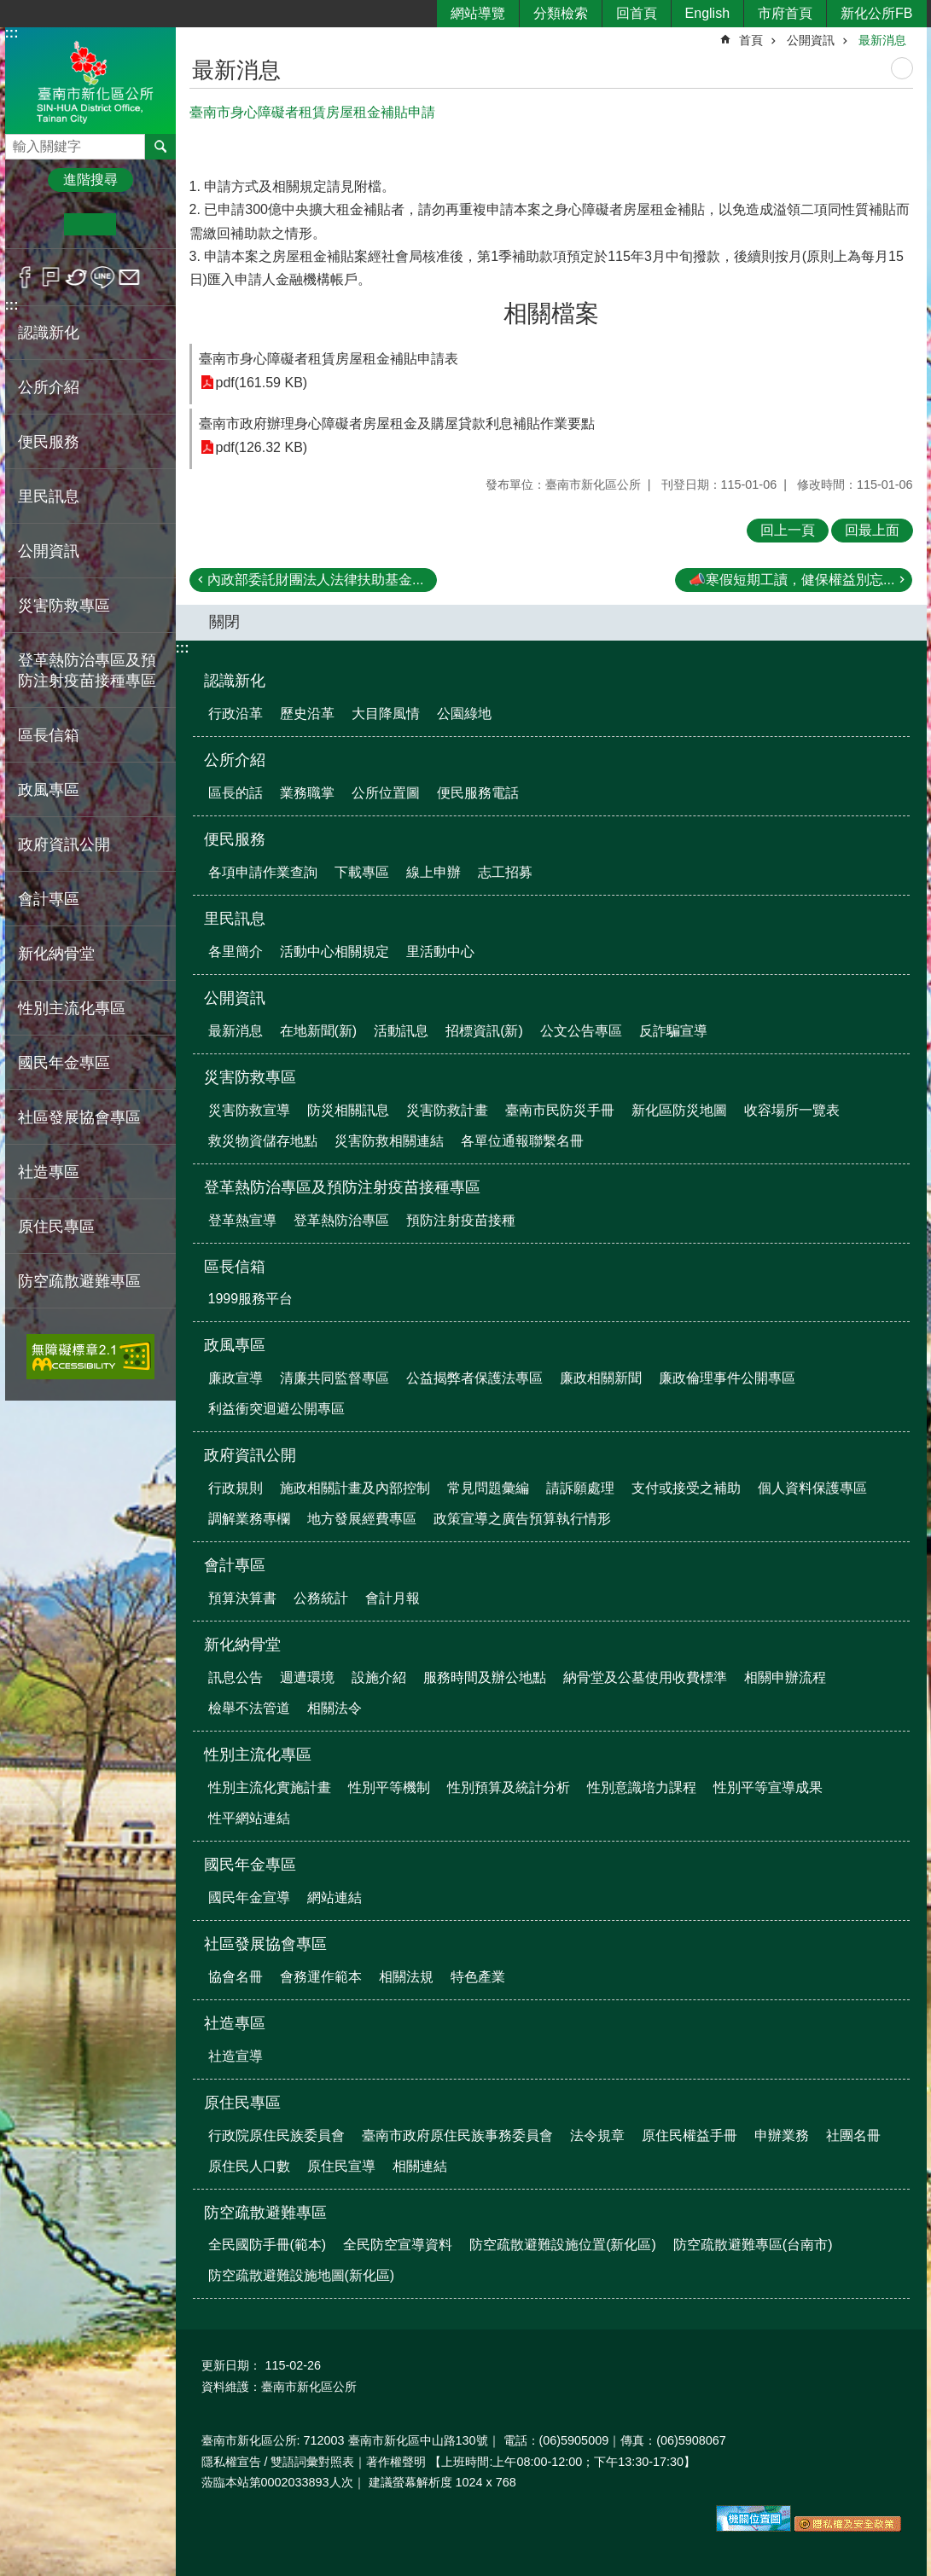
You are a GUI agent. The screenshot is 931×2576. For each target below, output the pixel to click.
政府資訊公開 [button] (64, 844)
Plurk (51, 277)
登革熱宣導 (242, 1220)
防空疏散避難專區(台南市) (753, 2244)
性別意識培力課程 (641, 1787)
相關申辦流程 (785, 1677)
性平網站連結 (249, 1818)
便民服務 (234, 839)
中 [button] (90, 224)
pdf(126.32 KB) (262, 447)
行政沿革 (235, 713)
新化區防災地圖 (679, 1110)
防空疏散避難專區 (265, 2212)
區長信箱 (234, 1266)
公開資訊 (811, 40)
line (103, 277)
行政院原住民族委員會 (276, 2135)
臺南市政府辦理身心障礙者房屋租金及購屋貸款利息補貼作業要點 (397, 423)
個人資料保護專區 (812, 1488)
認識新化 (234, 680)
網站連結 (334, 1897)
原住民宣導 (341, 2166)
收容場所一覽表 (792, 1110)
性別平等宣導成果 (768, 1787)
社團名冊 (853, 2135)
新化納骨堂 (242, 1644)
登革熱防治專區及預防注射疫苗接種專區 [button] (87, 670)
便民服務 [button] (48, 441)
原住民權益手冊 (689, 2135)
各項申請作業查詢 (262, 872)
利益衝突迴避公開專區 (276, 1408)
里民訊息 (234, 918)
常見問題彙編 (488, 1488)
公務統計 (321, 1598)
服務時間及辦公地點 (484, 1677)
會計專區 (234, 1565)
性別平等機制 (389, 1787)
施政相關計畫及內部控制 (355, 1488)
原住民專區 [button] (56, 1226)
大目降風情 (386, 713)
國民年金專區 (250, 1864)
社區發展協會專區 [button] (79, 1117)
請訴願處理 (580, 1488)
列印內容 (902, 68)
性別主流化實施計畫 (269, 1787)
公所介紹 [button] (48, 387)
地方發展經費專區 (361, 1518)
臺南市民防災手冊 (559, 1110)
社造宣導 (235, 2056)
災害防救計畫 (447, 1110)
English (707, 13)
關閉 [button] (224, 621)
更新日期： (231, 2365)
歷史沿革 (307, 713)
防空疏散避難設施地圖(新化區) (301, 2275)
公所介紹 (234, 760)
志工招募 (505, 872)
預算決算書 (242, 1598)
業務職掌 (307, 793)
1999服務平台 (251, 1298)
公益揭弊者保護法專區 (474, 1378)
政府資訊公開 (250, 1455)
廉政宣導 (235, 1378)
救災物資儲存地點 (262, 1141)
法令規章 (597, 2135)
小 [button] (38, 224)
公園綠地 (464, 713)
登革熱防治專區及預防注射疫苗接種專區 (342, 1187)
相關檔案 (551, 313)
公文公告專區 (581, 1031)
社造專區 (234, 2023)
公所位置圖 (386, 793)
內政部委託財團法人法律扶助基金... (315, 579)
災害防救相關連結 (389, 1141)
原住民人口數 (249, 2166)
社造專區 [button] (48, 1172)
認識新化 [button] (48, 332)
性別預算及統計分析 (508, 1787)
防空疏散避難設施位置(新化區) (562, 2244)
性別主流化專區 (257, 1754)
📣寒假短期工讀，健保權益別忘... (791, 579)
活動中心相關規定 (334, 951)
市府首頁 (785, 13)
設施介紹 (379, 1677)
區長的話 (235, 793)
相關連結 (420, 2166)
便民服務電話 (478, 793)
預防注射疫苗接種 (460, 1220)
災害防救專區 (250, 1077)
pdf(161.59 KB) (262, 382)
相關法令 (334, 1708)
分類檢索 (560, 13)
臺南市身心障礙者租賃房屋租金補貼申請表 (328, 358)
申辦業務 (781, 2135)
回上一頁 (787, 530)
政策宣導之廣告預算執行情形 (522, 1518)
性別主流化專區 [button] (71, 1008)
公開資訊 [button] (48, 551)
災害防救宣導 (249, 1110)
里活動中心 (440, 951)
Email (129, 277)
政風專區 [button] (48, 789)
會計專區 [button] (48, 899)
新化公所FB (876, 13)
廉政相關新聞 (601, 1378)
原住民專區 (242, 2102)
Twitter (77, 277)
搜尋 (18, 142)
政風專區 (234, 1345)
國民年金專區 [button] (64, 1062)
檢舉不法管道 (249, 1708)
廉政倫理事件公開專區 (727, 1378)
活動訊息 (401, 1031)
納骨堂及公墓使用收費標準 (645, 1677)
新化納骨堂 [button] (56, 953)
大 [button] (142, 224)
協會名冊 (235, 1977)
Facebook (25, 277)
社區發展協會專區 (265, 1943)
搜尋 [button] (160, 147)
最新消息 (882, 40)
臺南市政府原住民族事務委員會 (457, 2135)
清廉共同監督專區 (334, 1378)
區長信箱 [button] (48, 735)
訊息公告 (235, 1677)
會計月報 (392, 1598)
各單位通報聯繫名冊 (522, 1141)
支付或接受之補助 (686, 1488)
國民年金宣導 (249, 1897)
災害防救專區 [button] (64, 605)
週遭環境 (307, 1677)
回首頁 (636, 13)
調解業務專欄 (249, 1518)
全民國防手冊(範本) (267, 2244)
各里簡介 (235, 951)
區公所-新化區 (90, 80)
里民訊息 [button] (48, 496)
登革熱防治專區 (341, 1220)
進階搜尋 (90, 179)
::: (12, 33)
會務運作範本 (321, 1977)
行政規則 (235, 1488)
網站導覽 (478, 13)
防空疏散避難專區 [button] (79, 1281)
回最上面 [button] (872, 530)
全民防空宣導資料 (397, 2244)
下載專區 (362, 872)
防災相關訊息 (348, 1110)
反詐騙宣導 (673, 1031)
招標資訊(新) (484, 1031)
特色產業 (478, 1977)
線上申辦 (433, 872)
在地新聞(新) (319, 1031)
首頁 (751, 40)
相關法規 (406, 1977)
